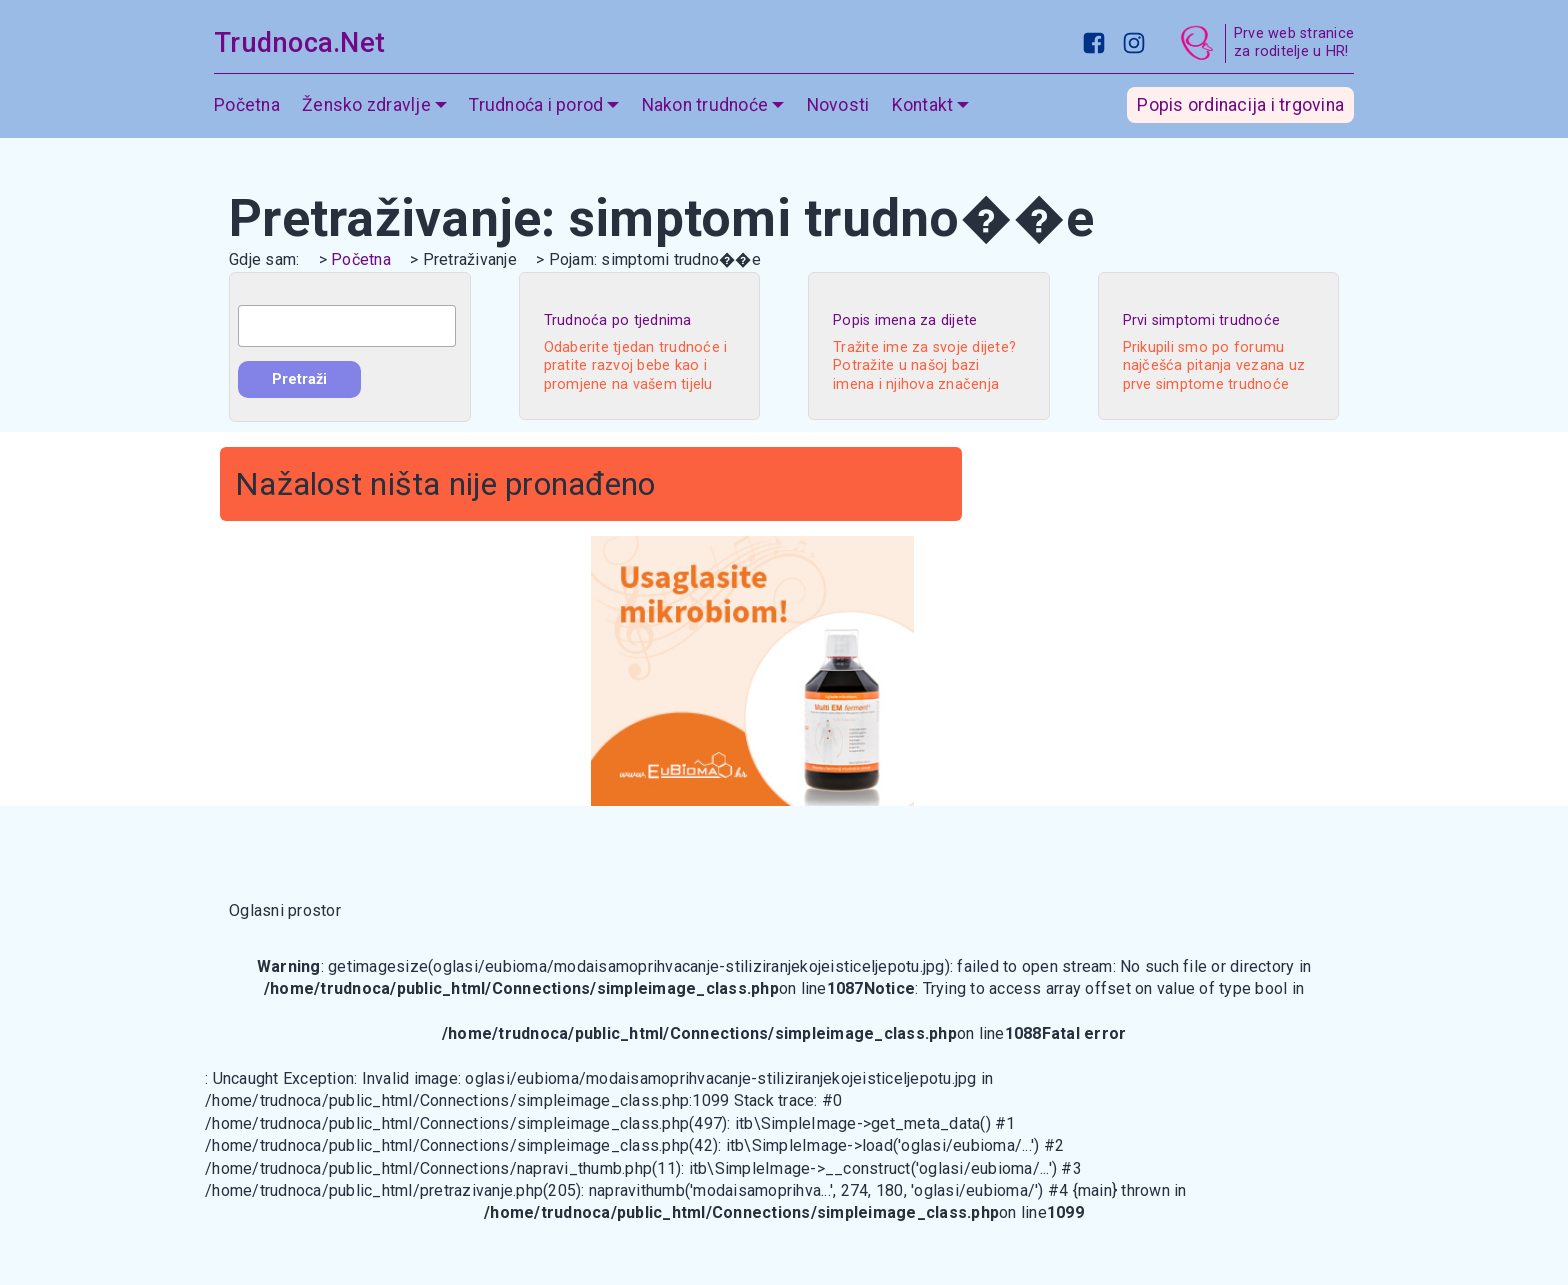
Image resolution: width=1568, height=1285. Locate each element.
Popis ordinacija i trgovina (1240, 105)
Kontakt (923, 105)
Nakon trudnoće (705, 105)
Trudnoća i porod (536, 105)
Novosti (838, 105)
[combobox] (347, 326)
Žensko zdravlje (366, 105)
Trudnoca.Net (299, 43)
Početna (247, 105)
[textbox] (347, 326)
